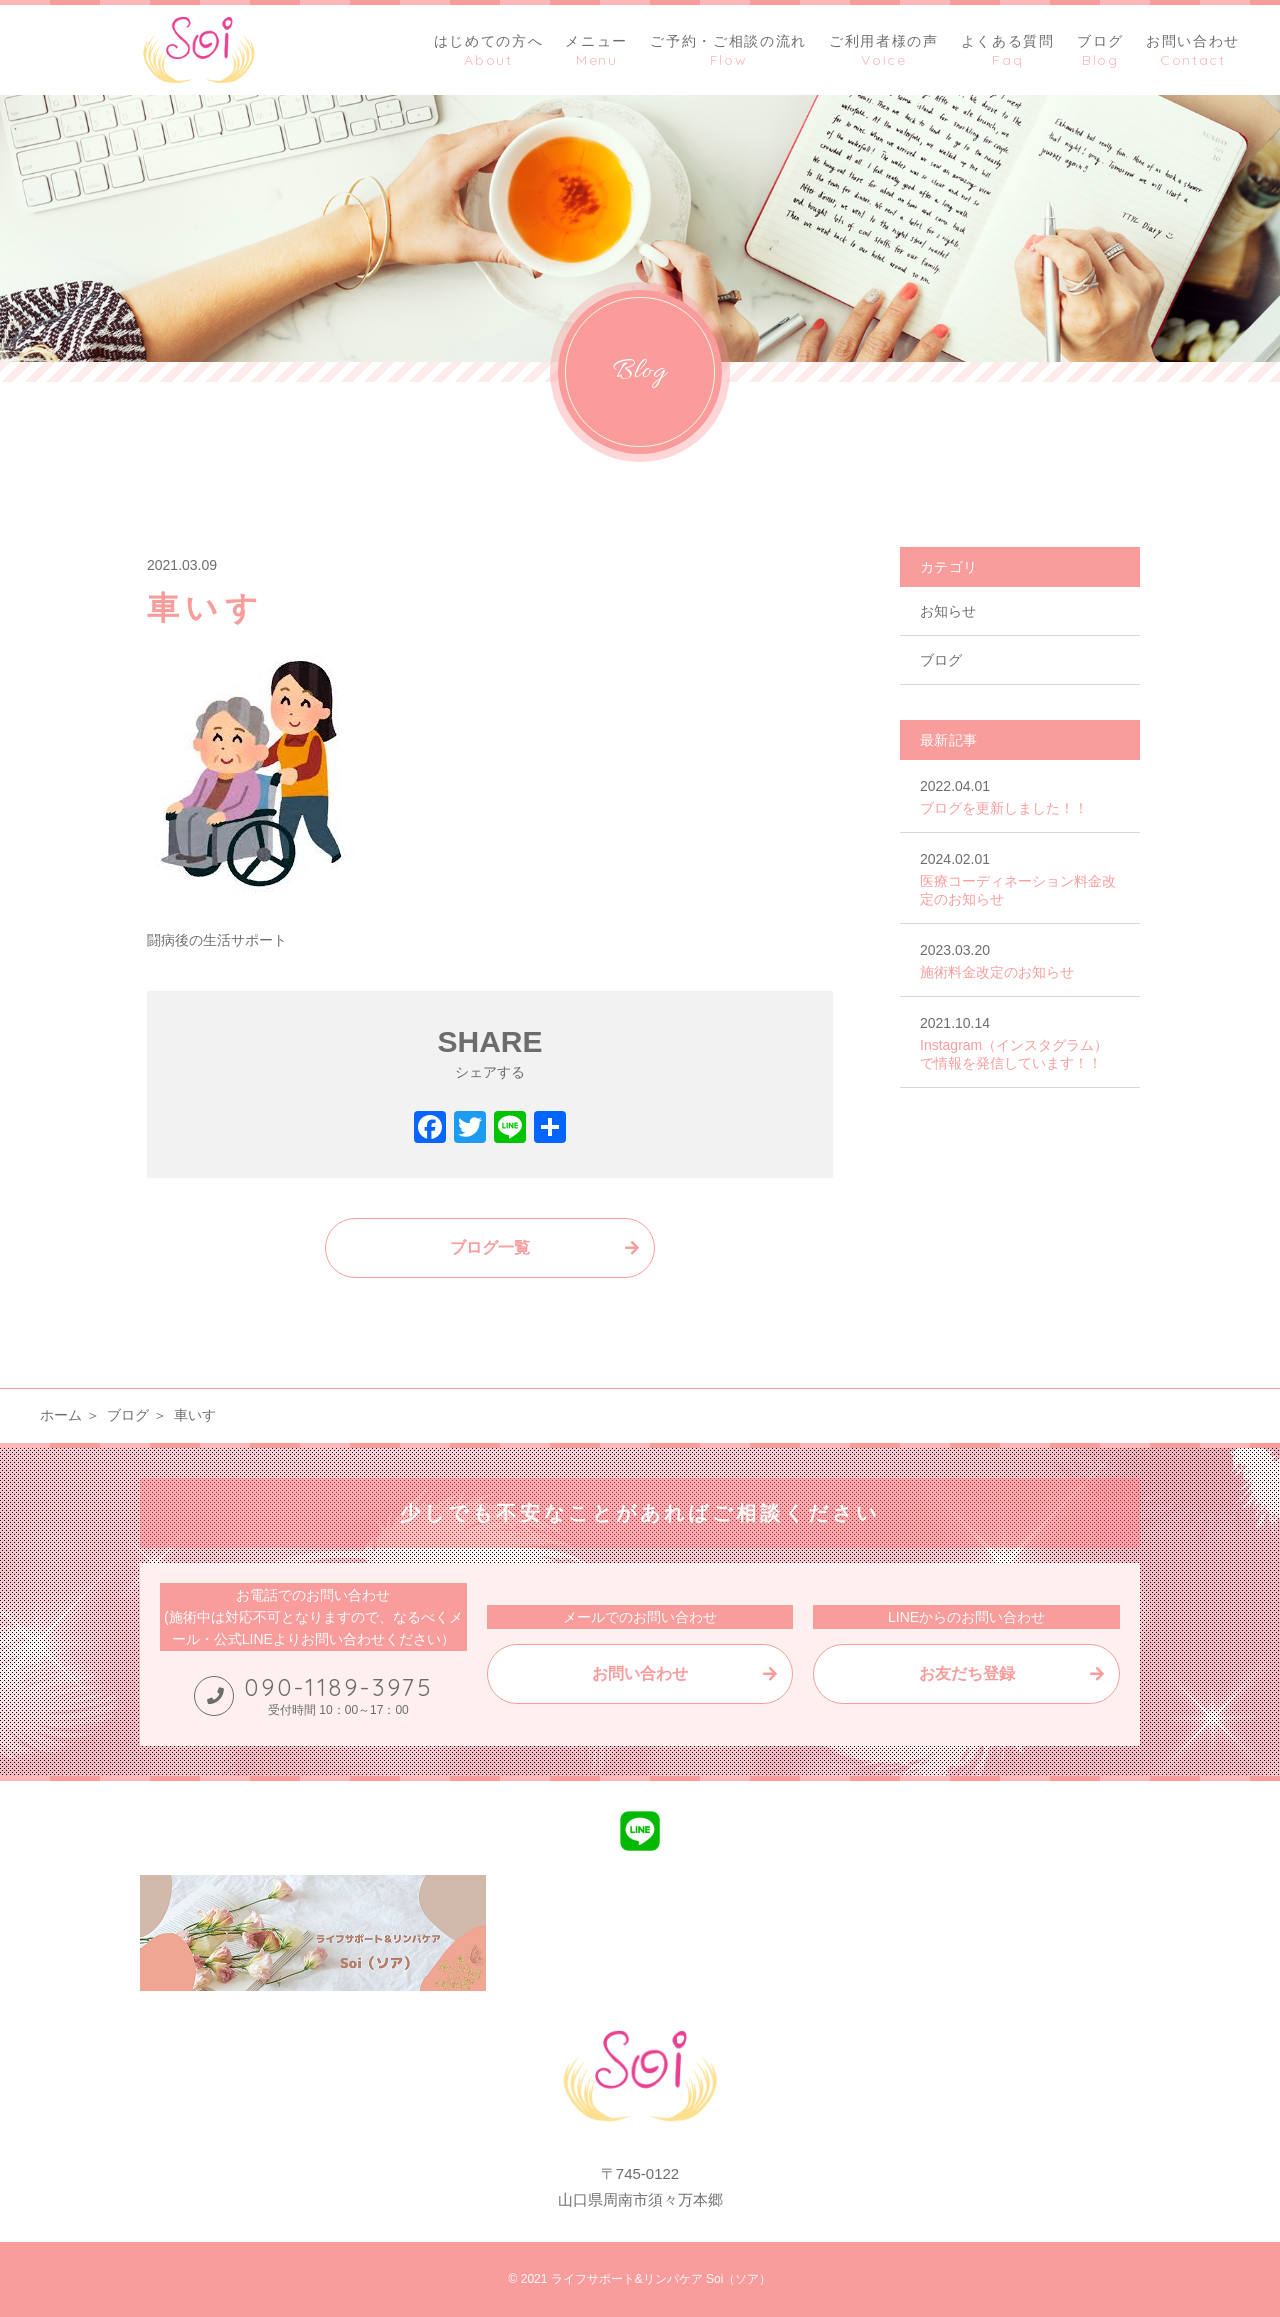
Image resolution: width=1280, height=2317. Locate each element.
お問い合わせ (640, 1673)
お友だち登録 (967, 1673)
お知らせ (948, 611)
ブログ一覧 (490, 1247)
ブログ (941, 660)
